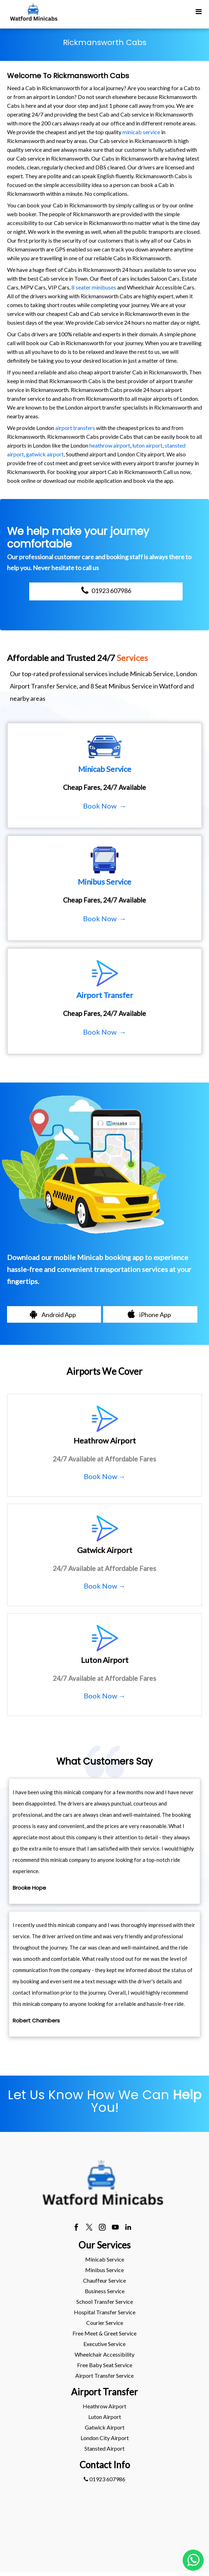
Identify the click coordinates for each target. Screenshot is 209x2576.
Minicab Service (104, 2259)
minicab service (141, 132)
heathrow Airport (104, 2406)
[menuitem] (104, 2259)
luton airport (147, 445)
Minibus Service (104, 2269)
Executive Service (104, 2343)
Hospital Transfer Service (104, 2312)
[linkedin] (128, 2228)
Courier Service (104, 2322)
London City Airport (105, 2437)
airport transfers (75, 427)
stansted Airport (104, 2448)
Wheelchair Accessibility (104, 2354)
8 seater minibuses (93, 287)
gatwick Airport (105, 2427)
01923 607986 (104, 2479)
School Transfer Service (104, 2301)
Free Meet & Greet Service (104, 2333)
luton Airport (104, 2416)
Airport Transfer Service (104, 2375)
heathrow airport (109, 445)
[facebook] (76, 2228)
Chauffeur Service (104, 2280)
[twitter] (89, 2228)
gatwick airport (45, 454)
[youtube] (115, 2228)
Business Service (105, 2291)
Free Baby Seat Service (104, 2365)
